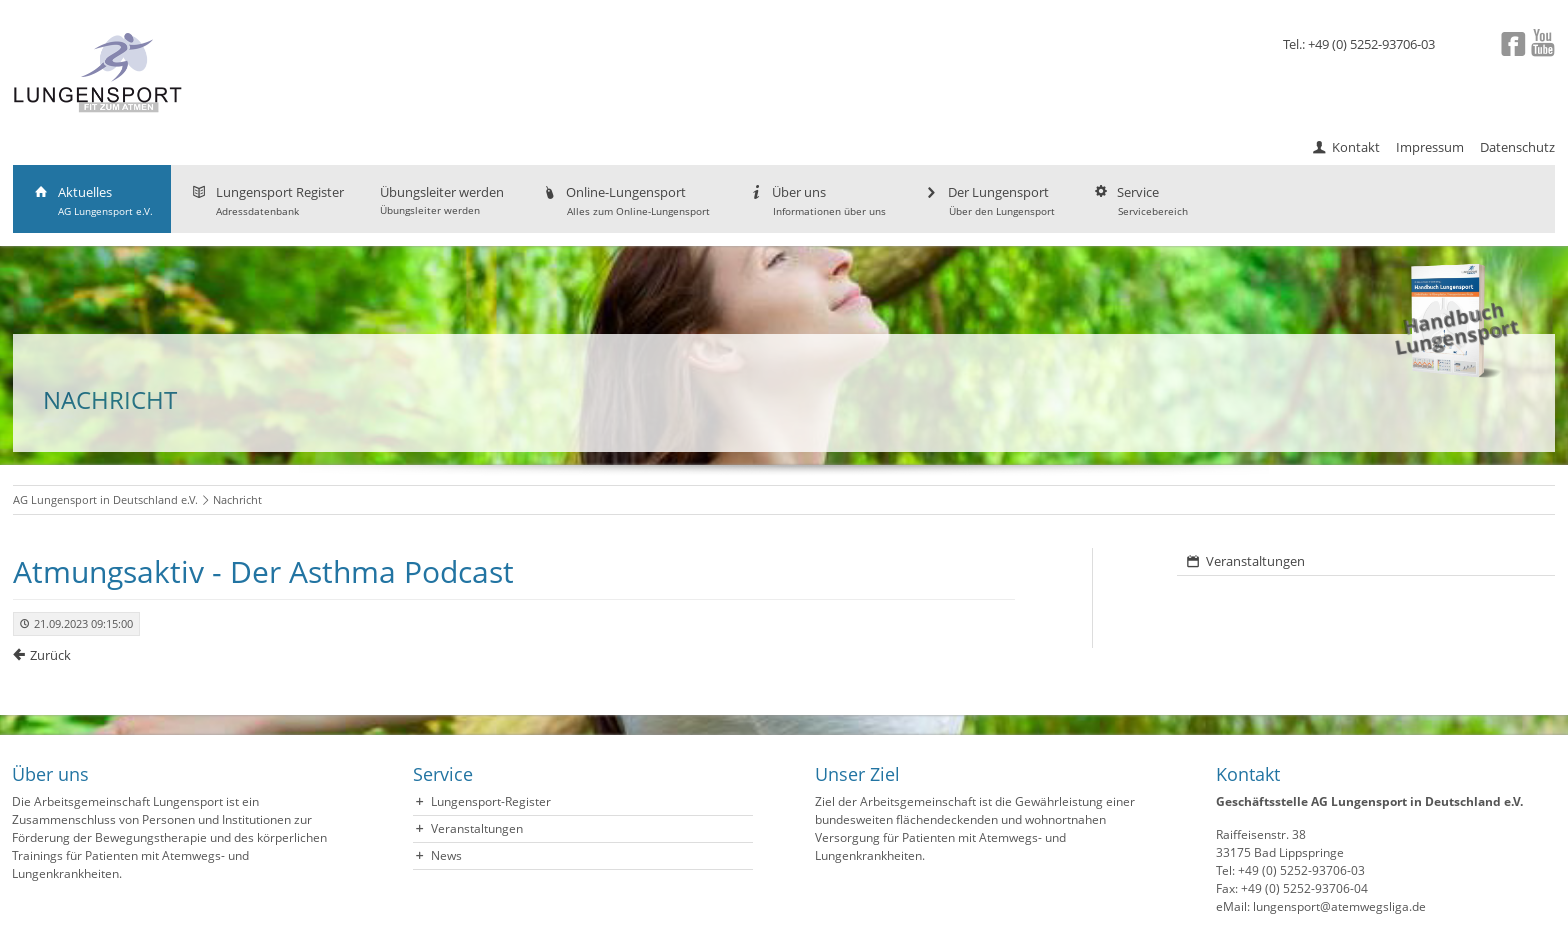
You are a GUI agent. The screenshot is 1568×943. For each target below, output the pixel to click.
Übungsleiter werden (442, 200)
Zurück (50, 655)
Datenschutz (1517, 147)
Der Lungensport (988, 200)
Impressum (1430, 147)
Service (1139, 200)
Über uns (816, 200)
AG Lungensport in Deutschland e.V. (105, 499)
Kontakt (1356, 147)
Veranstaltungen (1255, 561)
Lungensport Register (266, 200)
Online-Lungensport (625, 200)
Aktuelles (92, 200)
